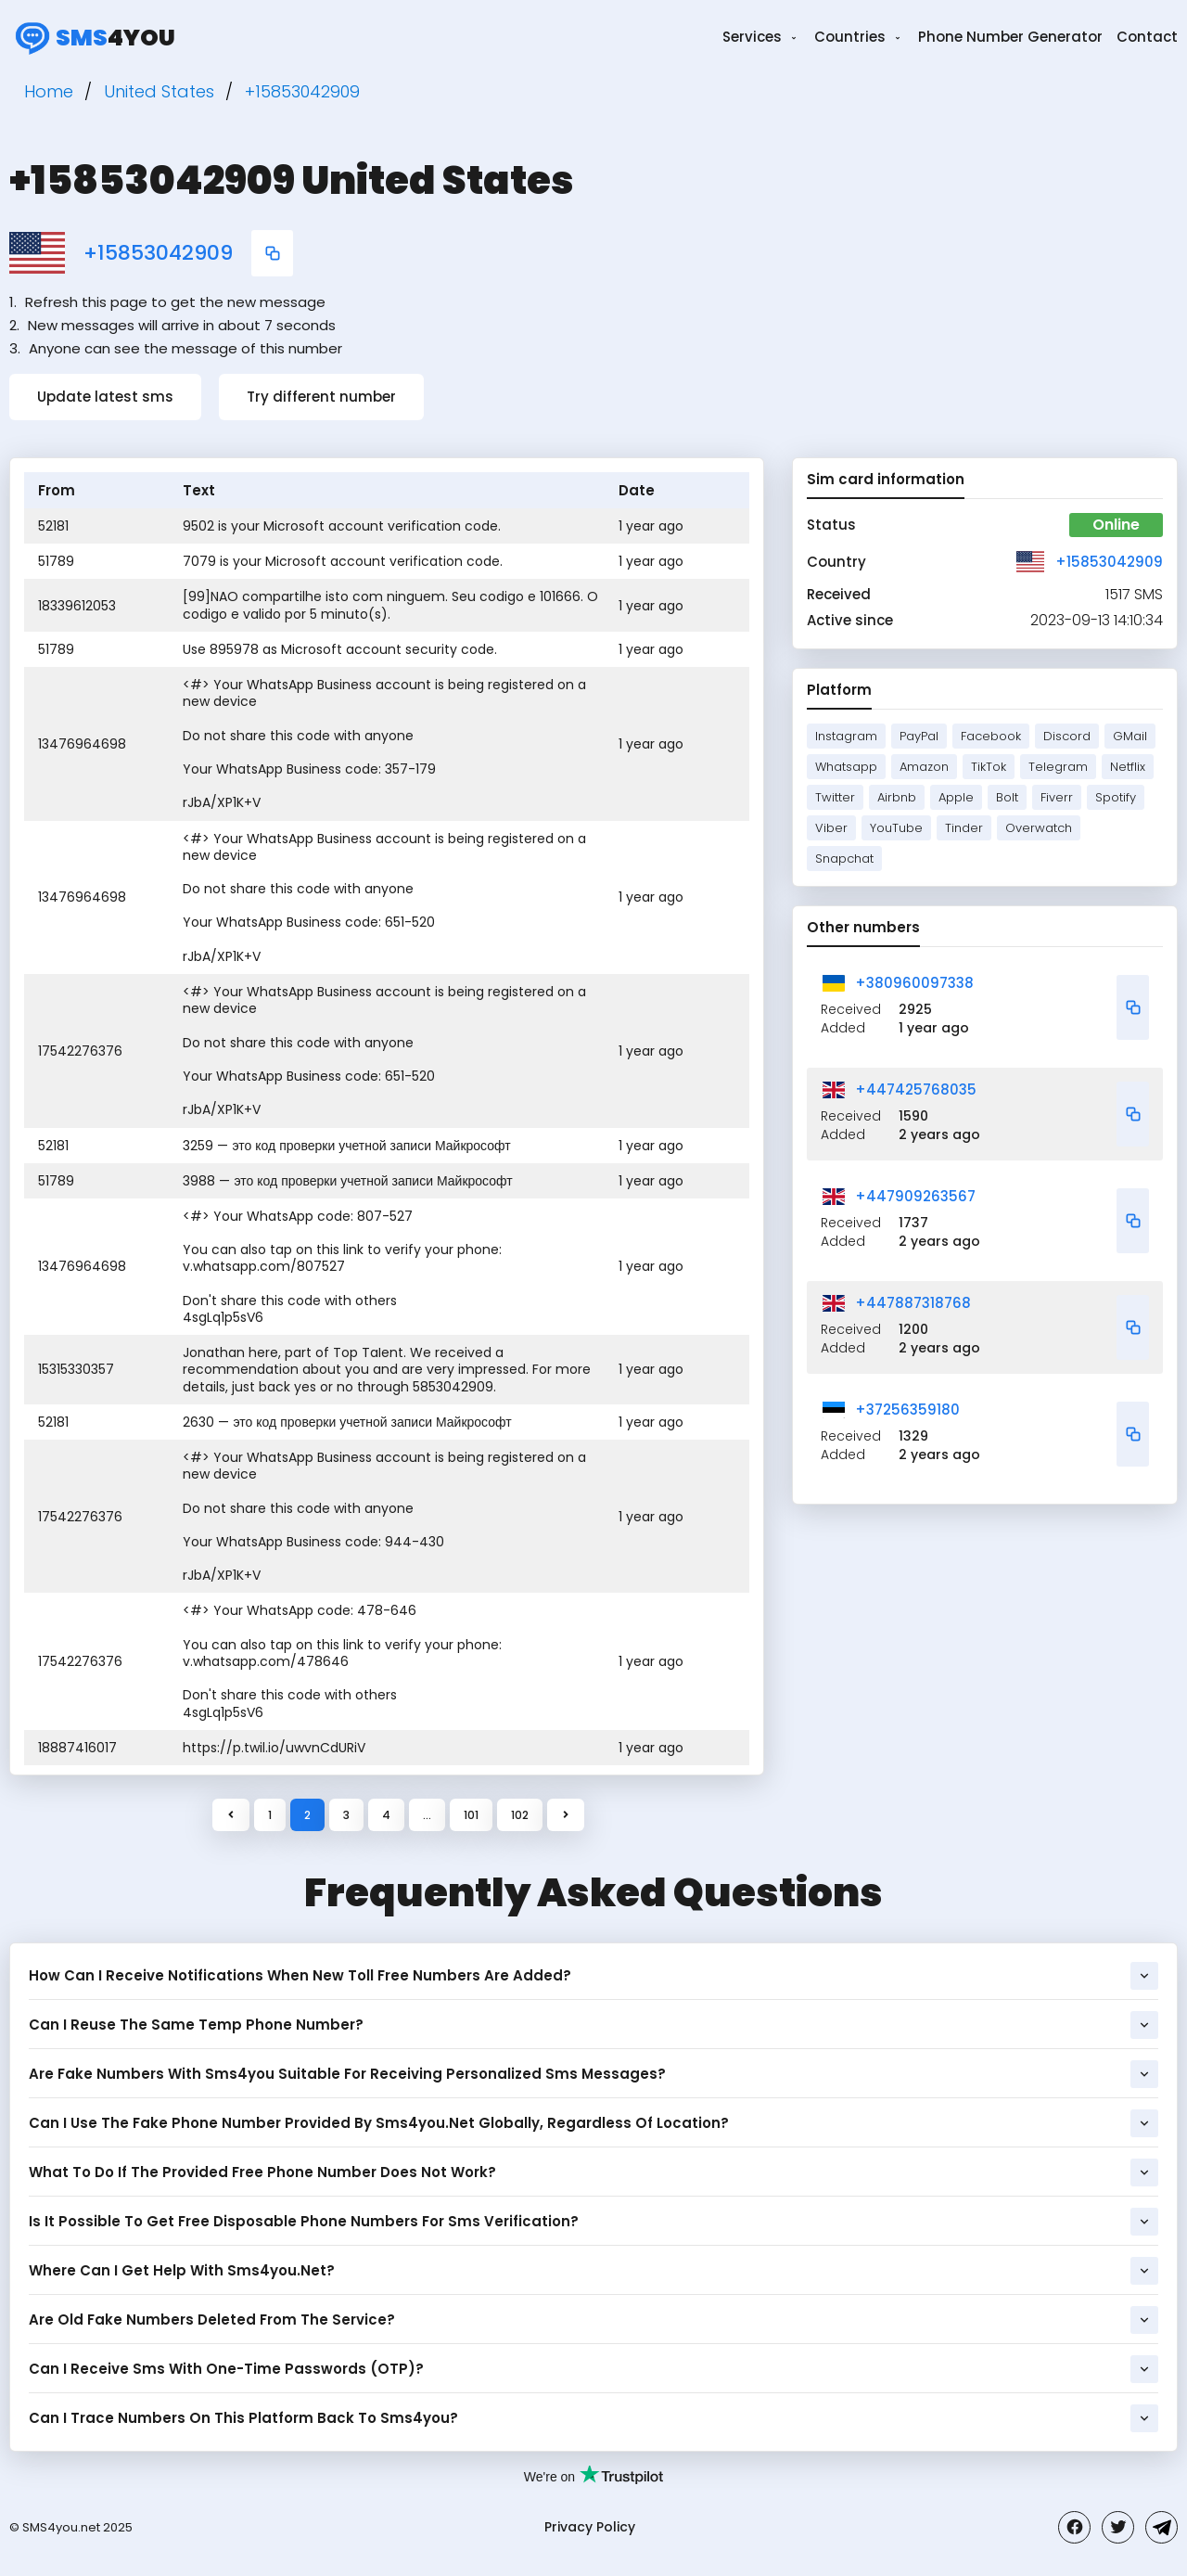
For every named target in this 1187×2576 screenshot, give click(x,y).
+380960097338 (914, 983)
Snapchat (844, 858)
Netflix (1127, 766)
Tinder (964, 828)
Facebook (991, 736)
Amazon (924, 766)
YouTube (896, 828)
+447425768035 (915, 1089)
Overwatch (1038, 828)
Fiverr (1056, 797)
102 (520, 1815)
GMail (1130, 736)
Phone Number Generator (1010, 36)
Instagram (846, 736)
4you (92, 37)
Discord (1067, 736)
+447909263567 (915, 1196)
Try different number (321, 396)
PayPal (919, 736)
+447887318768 (913, 1303)
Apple (956, 797)
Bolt (1007, 797)
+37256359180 (907, 1409)
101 (471, 1815)
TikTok (988, 766)
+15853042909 (158, 253)
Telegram (1058, 766)
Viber (831, 828)
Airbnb (896, 797)
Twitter (835, 797)
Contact (1147, 36)
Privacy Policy (589, 2527)
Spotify (1115, 797)
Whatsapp (846, 766)
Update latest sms (105, 396)
